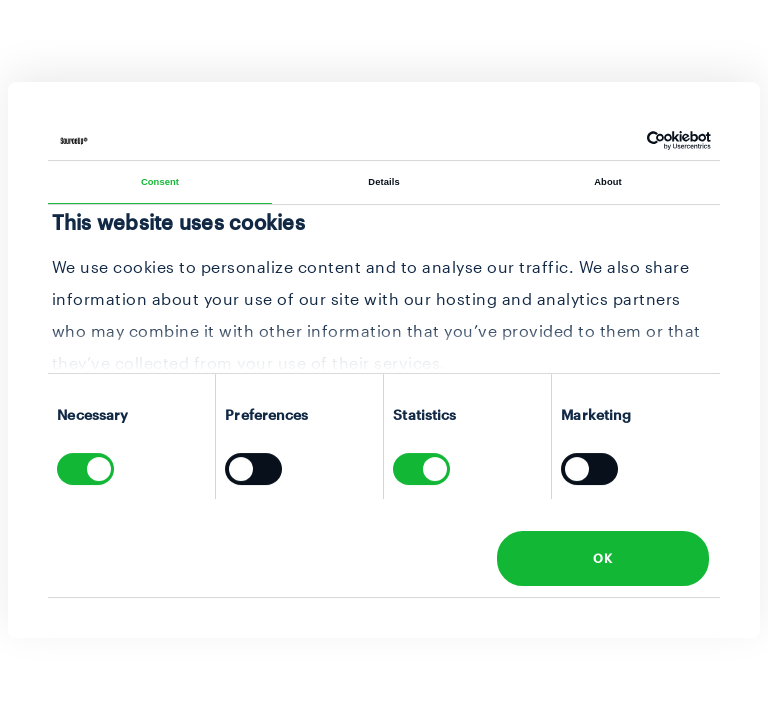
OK (602, 558)
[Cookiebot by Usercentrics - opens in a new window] (623, 140)
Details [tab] (383, 182)
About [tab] (608, 182)
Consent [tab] (160, 182)
